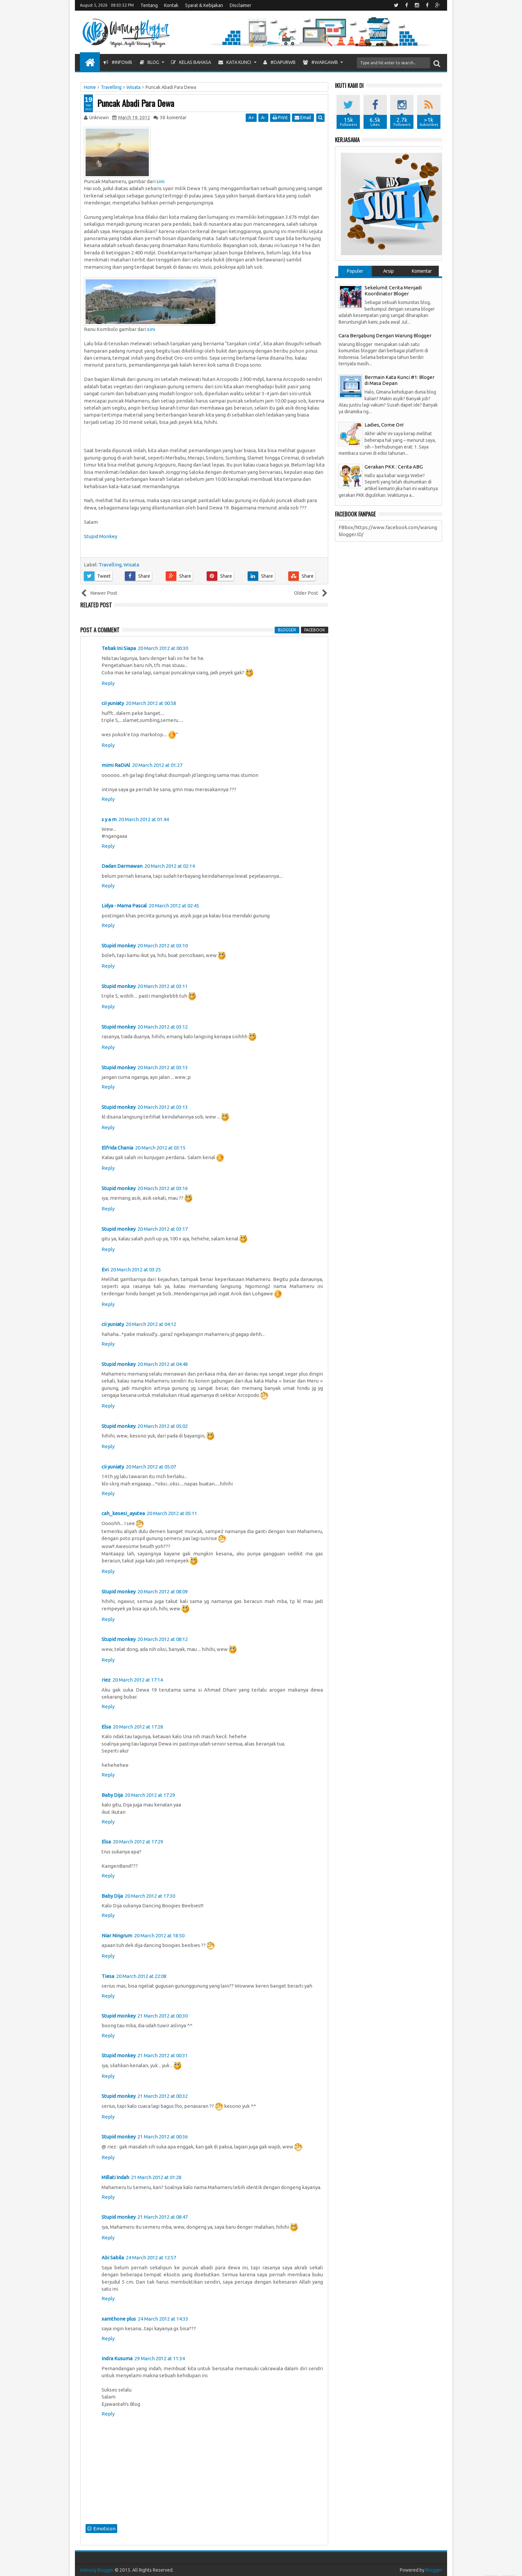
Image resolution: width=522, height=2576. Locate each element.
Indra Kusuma (117, 2358)
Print (280, 117)
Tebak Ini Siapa (119, 648)
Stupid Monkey (100, 536)
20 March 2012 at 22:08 (141, 1976)
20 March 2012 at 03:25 (136, 1269)
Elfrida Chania (117, 1147)
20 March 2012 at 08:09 (162, 1591)
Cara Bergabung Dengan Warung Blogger (385, 335)
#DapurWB (279, 62)
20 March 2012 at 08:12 (162, 1639)
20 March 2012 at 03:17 (162, 1229)
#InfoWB (118, 62)
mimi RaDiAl (116, 765)
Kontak (171, 5)
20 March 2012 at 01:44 (144, 819)
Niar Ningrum (117, 1935)
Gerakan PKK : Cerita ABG (394, 467)
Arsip (388, 271)
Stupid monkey (118, 945)
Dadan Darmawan (122, 866)
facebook (314, 630)
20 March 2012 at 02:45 (174, 905)
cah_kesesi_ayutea (123, 1513)
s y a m (109, 819)
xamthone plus (119, 2319)
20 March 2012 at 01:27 (157, 765)
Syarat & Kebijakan (204, 5)
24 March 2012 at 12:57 (151, 2257)
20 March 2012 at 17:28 (138, 1727)
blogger (287, 630)
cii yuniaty (113, 703)
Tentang (149, 5)
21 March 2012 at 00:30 (162, 2016)
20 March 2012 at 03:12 (162, 1027)
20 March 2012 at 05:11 (172, 1513)
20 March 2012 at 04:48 (162, 1364)
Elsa (106, 1727)
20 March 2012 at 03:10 (162, 945)
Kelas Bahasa (191, 62)
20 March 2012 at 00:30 (163, 648)
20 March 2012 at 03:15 (160, 1147)
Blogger (433, 2570)
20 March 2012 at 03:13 (162, 1067)
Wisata (131, 564)
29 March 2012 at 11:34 (159, 2358)
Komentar (422, 271)
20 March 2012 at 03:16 (162, 1188)
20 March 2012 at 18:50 (159, 1935)
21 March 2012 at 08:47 (162, 2217)
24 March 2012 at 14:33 (163, 2319)
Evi (105, 1269)
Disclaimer (240, 5)
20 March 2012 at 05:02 (162, 1426)
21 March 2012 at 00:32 (162, 2096)
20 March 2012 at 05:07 (151, 1466)
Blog (149, 62)
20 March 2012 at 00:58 (151, 703)
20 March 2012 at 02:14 (169, 866)
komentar (173, 118)
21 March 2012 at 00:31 (162, 2055)
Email (303, 117)
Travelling (110, 564)
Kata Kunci (234, 62)
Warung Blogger (97, 2570)
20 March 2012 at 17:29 (150, 1795)
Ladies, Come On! (384, 425)
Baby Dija (112, 1795)
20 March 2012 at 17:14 (138, 1680)
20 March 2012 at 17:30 (150, 1896)
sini (160, 181)
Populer (355, 271)
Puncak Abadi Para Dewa (135, 103)
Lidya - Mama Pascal (124, 905)
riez (106, 1680)
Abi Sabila (113, 2257)
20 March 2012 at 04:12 (151, 1324)
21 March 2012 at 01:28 (156, 2177)
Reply (108, 683)
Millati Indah (115, 2177)
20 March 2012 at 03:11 (162, 986)
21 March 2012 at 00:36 (162, 2136)
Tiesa (108, 1976)
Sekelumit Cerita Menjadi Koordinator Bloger (393, 290)
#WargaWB (320, 62)
